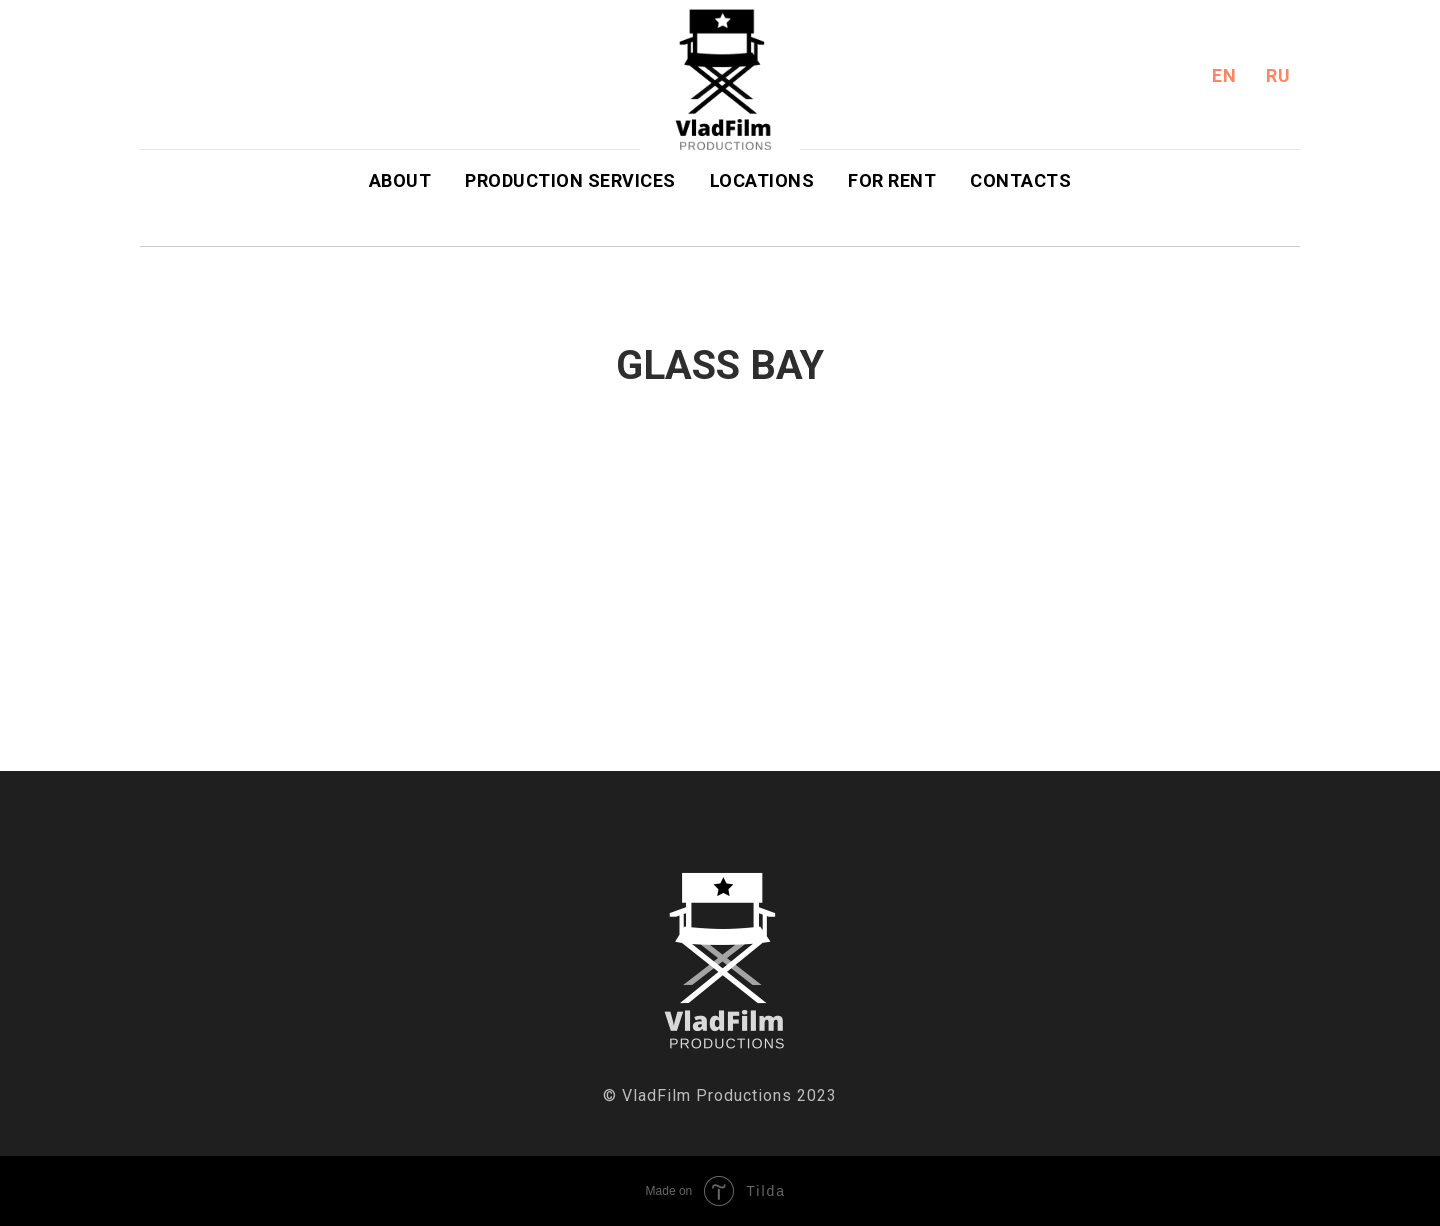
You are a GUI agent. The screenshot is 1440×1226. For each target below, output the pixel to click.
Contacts (1020, 180)
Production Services (570, 180)
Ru (1278, 75)
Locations (762, 180)
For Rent (892, 180)
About (400, 180)
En (1224, 75)
